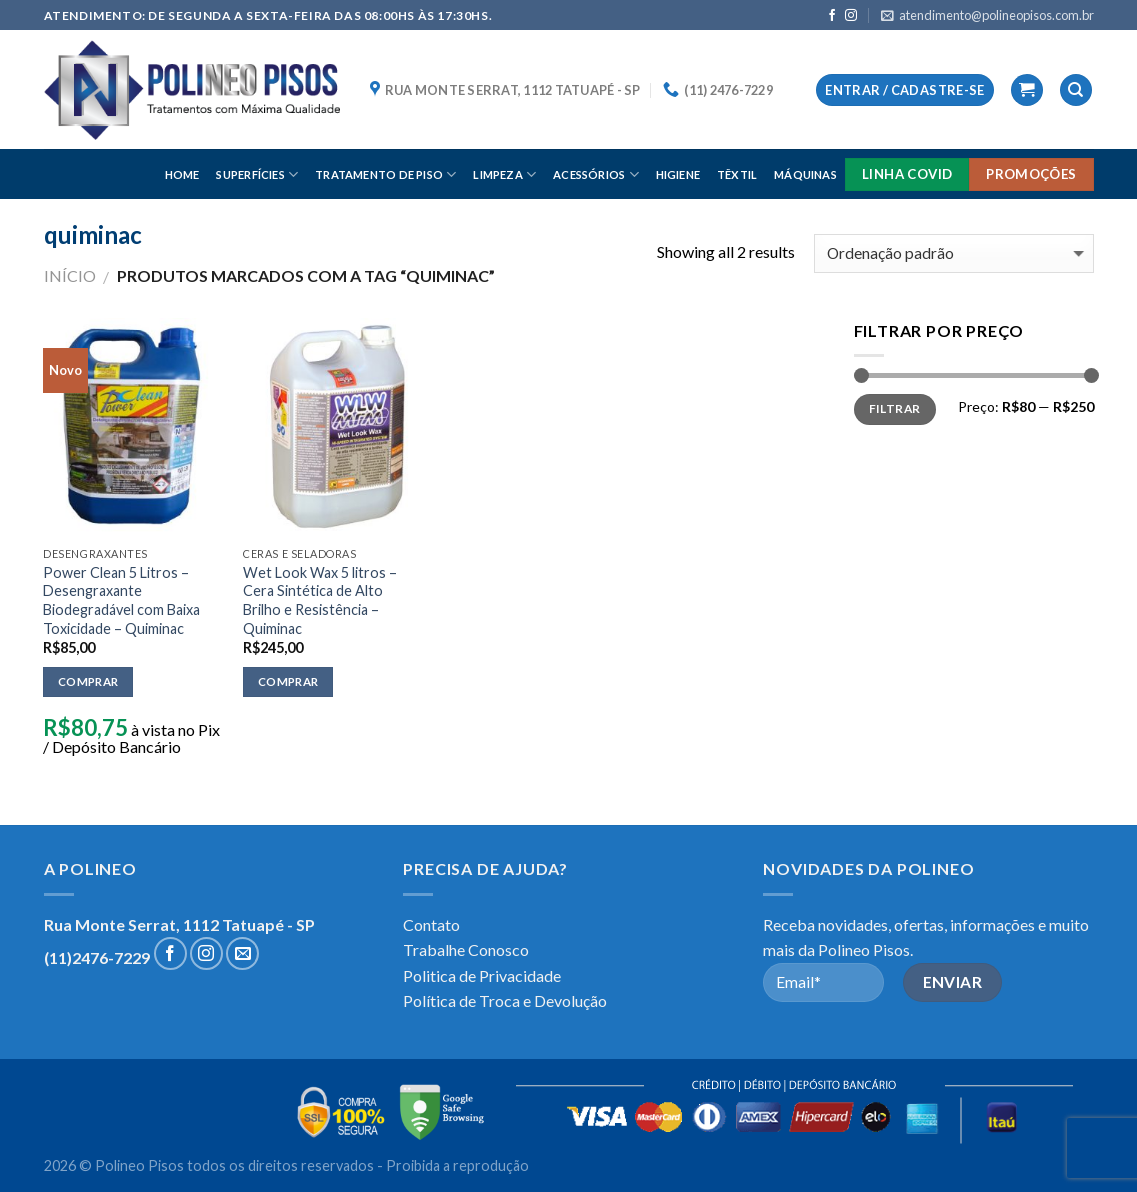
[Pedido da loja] (953, 253)
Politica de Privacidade (482, 975)
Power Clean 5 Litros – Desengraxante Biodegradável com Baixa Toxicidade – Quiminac (121, 600)
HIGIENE (678, 174)
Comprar (88, 681)
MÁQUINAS (805, 174)
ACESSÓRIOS (596, 174)
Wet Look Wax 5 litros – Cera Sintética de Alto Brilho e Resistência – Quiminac (320, 600)
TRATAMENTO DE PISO (385, 174)
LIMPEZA (504, 174)
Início (70, 275)
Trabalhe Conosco (466, 949)
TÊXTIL (737, 174)
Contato (431, 924)
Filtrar (895, 408)
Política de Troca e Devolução (505, 1000)
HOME (182, 174)
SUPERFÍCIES (257, 174)
